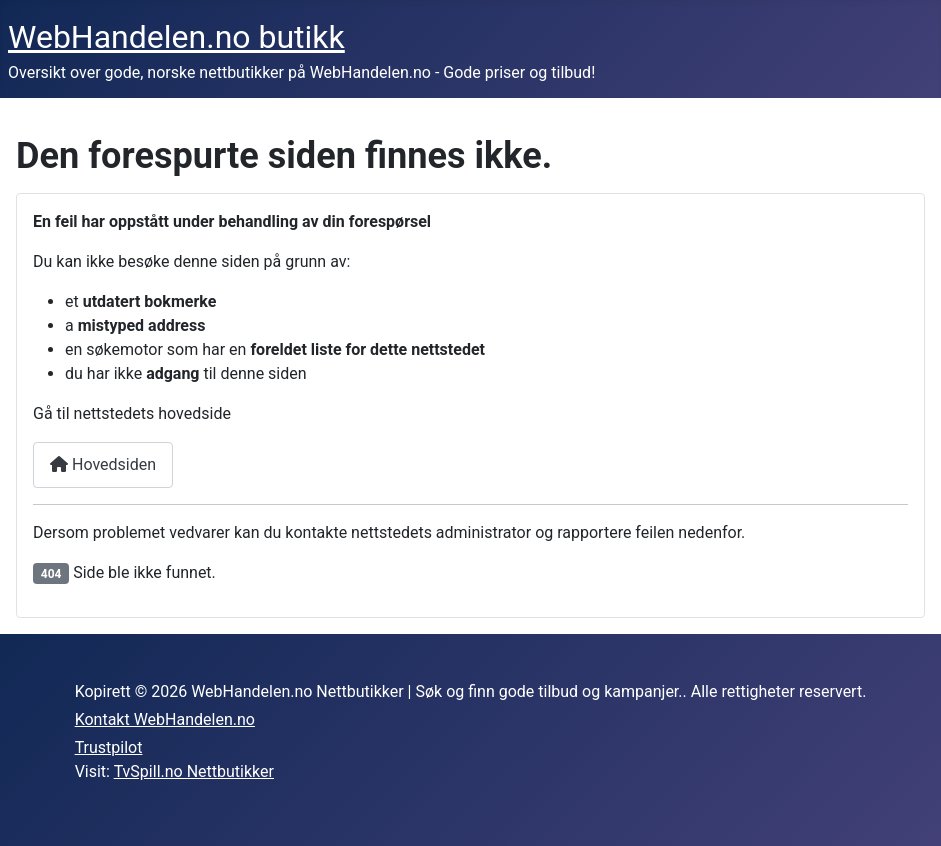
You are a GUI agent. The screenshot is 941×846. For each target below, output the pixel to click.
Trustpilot (109, 747)
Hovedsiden (103, 464)
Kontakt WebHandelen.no (165, 719)
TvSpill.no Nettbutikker (194, 771)
